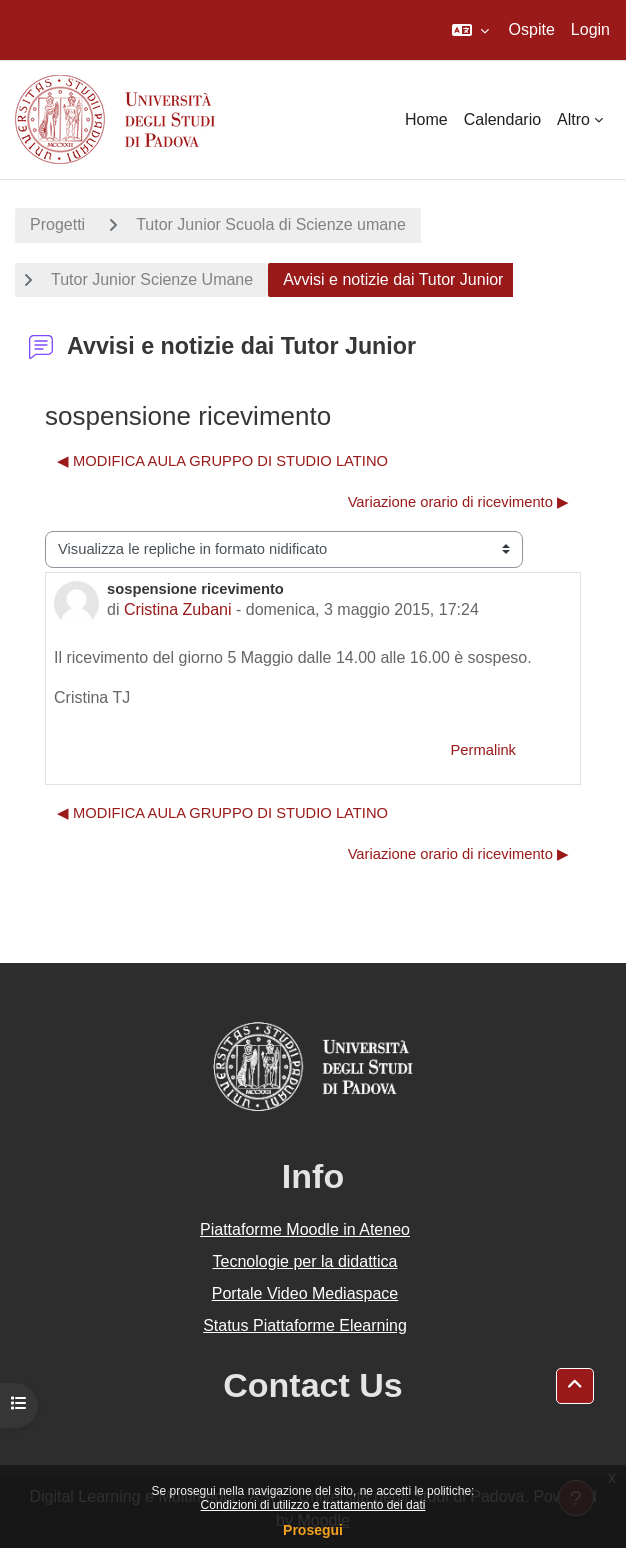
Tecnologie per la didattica (304, 1261)
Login (590, 29)
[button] (470, 30)
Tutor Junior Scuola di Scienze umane (271, 224)
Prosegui (313, 1530)
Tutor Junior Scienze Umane (152, 279)
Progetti (57, 224)
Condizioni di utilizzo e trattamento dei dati (313, 1505)
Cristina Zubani (178, 609)
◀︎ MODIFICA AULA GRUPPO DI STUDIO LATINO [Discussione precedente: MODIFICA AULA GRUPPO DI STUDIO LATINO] (222, 461)
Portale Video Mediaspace (305, 1293)
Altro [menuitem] (573, 119)
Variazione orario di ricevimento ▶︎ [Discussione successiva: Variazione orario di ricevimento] (458, 502)
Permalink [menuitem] (483, 750)
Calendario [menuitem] (502, 119)
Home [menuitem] (426, 119)
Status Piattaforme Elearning (305, 1325)
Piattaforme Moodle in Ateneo (305, 1229)
